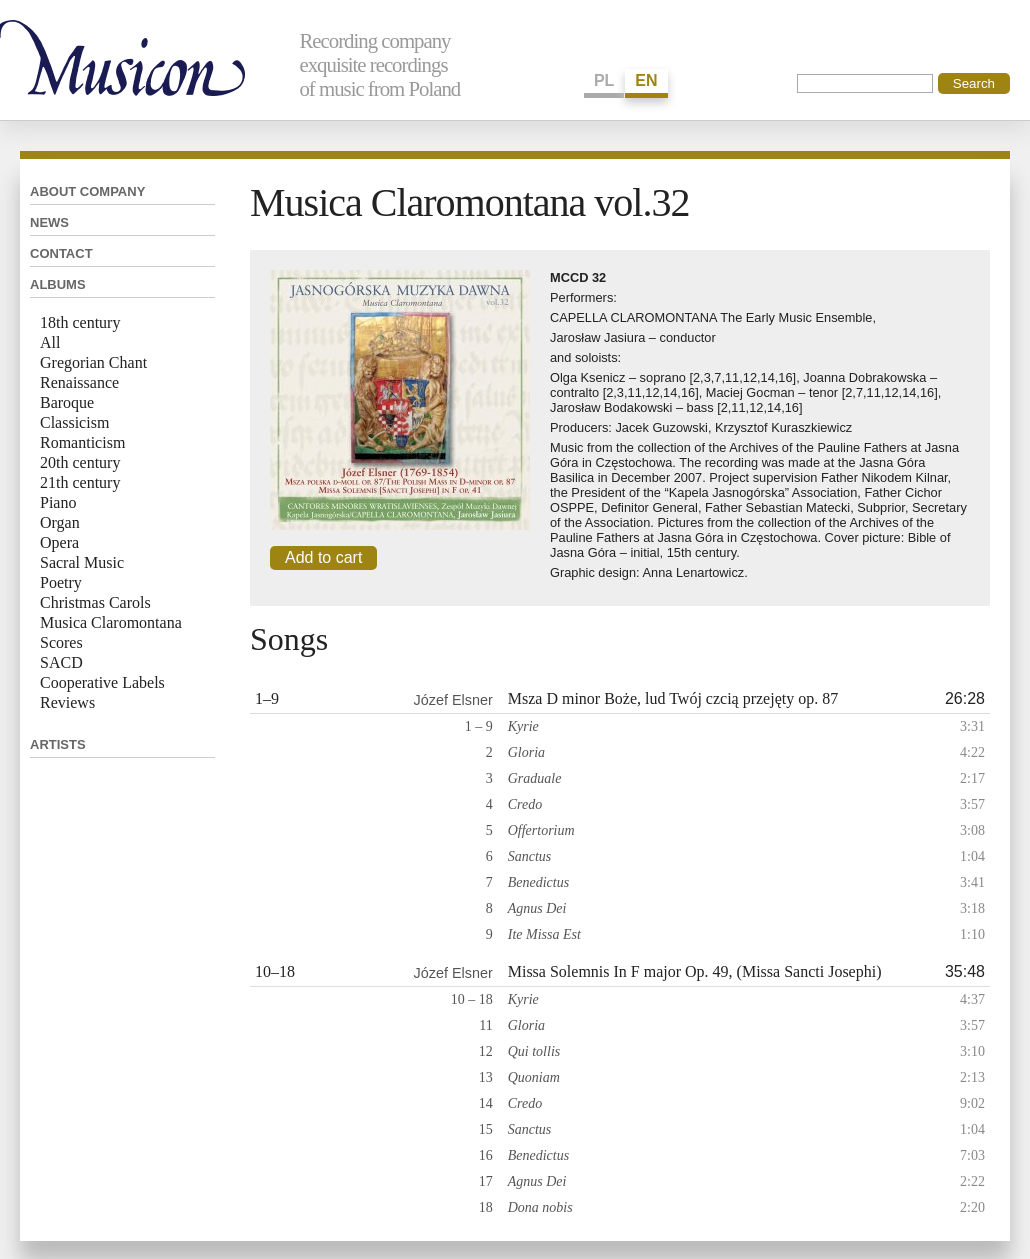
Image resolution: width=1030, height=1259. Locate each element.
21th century (80, 482)
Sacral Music (82, 562)
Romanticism (82, 442)
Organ (60, 522)
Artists (58, 744)
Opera (59, 542)
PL (604, 80)
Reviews (67, 702)
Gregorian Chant (93, 362)
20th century (80, 462)
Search (974, 83)
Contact (61, 253)
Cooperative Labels (102, 682)
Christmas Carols (95, 602)
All (50, 342)
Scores (61, 642)
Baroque (67, 402)
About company (87, 191)
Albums (58, 284)
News (49, 222)
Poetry (61, 582)
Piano (58, 502)
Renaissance (79, 382)
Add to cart (323, 557)
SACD (61, 662)
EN (646, 80)
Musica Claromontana (111, 622)
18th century (80, 322)
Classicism (74, 422)
